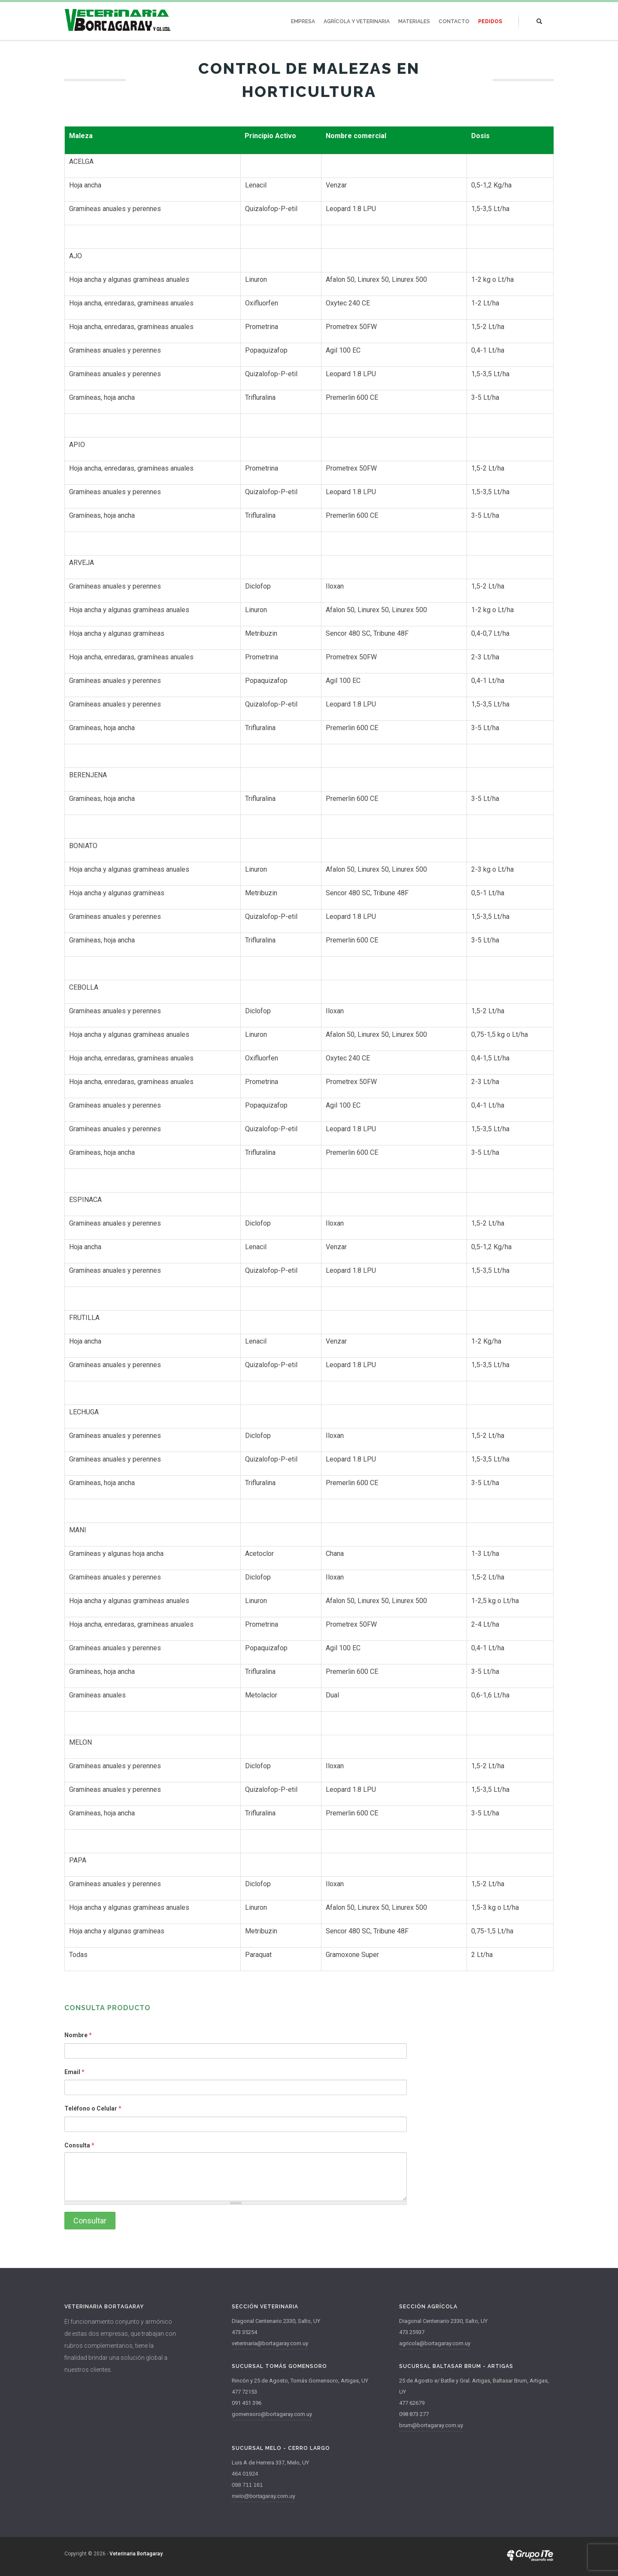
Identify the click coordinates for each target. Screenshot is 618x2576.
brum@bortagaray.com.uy (431, 2425)
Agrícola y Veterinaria (357, 21)
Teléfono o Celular (92, 2108)
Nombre (78, 2035)
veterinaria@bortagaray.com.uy (270, 2343)
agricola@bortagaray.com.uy (434, 2343)
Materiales (414, 21)
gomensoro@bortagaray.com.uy (272, 2414)
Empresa (303, 21)
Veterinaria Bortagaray (136, 2554)
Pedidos (490, 21)
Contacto (454, 21)
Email (74, 2072)
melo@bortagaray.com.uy (263, 2496)
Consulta (79, 2145)
